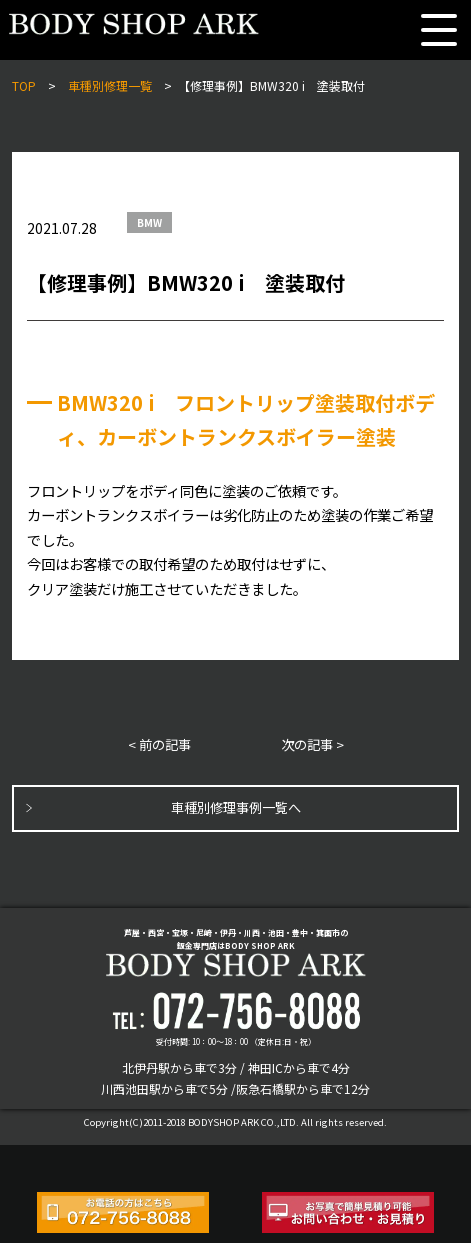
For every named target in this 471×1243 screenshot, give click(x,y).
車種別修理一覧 (110, 85)
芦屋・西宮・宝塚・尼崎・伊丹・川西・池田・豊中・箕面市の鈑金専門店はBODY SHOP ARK (236, 951)
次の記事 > (312, 744)
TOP (24, 85)
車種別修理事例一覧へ (236, 807)
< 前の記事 (159, 744)
